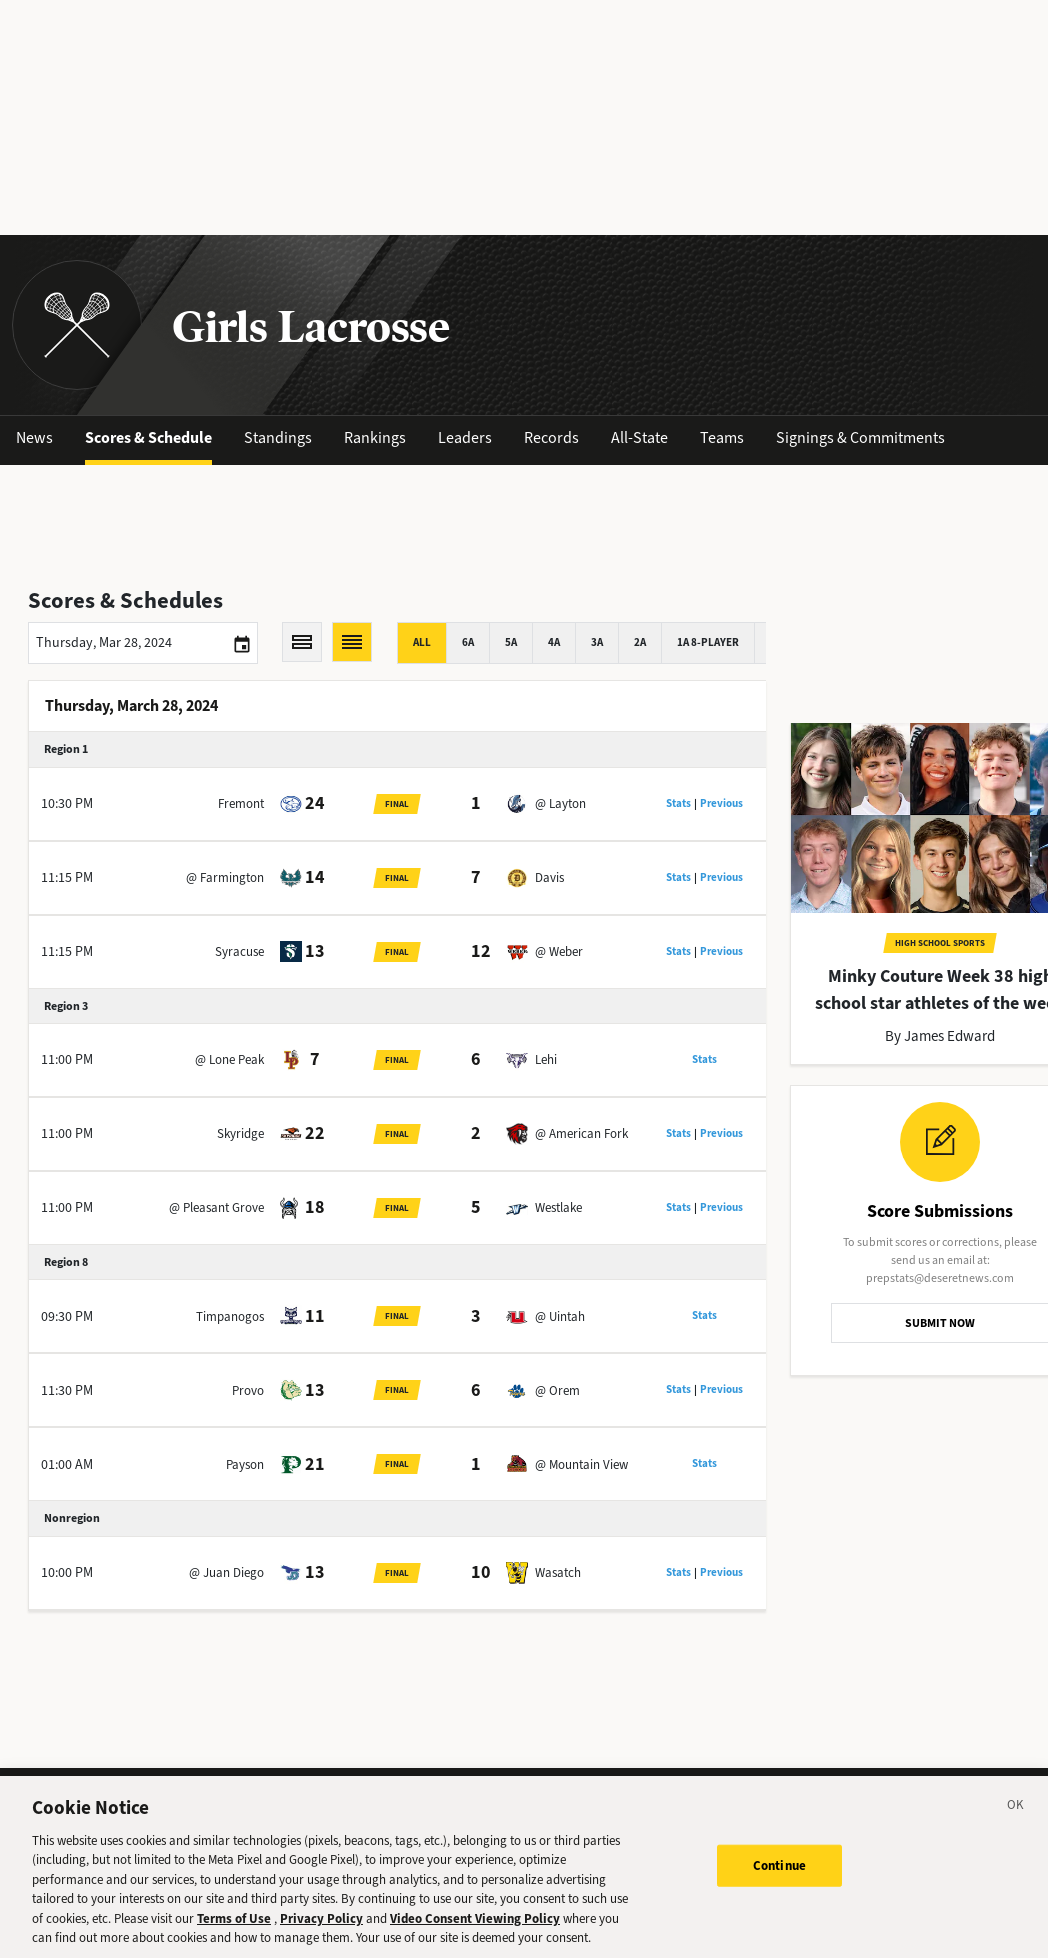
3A (597, 642)
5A (511, 642)
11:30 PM (67, 1390)
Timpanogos (230, 1316)
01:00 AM (67, 1464)
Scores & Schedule (148, 437)
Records (551, 437)
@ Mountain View (581, 1464)
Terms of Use (234, 1926)
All (422, 642)
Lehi (546, 1059)
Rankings (375, 437)
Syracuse (239, 951)
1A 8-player (708, 642)
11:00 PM (67, 1059)
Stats (678, 803)
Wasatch (558, 1572)
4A (554, 642)
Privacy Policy (321, 1926)
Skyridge (240, 1133)
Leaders (465, 437)
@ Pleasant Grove (216, 1207)
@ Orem (557, 1390)
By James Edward (940, 1036)
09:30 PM (67, 1316)
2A (640, 642)
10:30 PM (67, 803)
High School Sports (940, 943)
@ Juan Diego (226, 1572)
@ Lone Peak (229, 1059)
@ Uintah (560, 1316)
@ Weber (559, 951)
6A (468, 642)
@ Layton (560, 803)
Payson (245, 1464)
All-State (639, 437)
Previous (721, 803)
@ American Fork (581, 1133)
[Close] (1016, 1816)
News (34, 437)
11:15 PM (67, 877)
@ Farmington (225, 877)
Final (397, 804)
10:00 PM (67, 1572)
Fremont (241, 803)
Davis (549, 877)
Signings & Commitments (860, 437)
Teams (722, 437)
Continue (779, 1873)
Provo (248, 1390)
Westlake (558, 1207)
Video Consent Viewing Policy (475, 1926)
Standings (278, 437)
